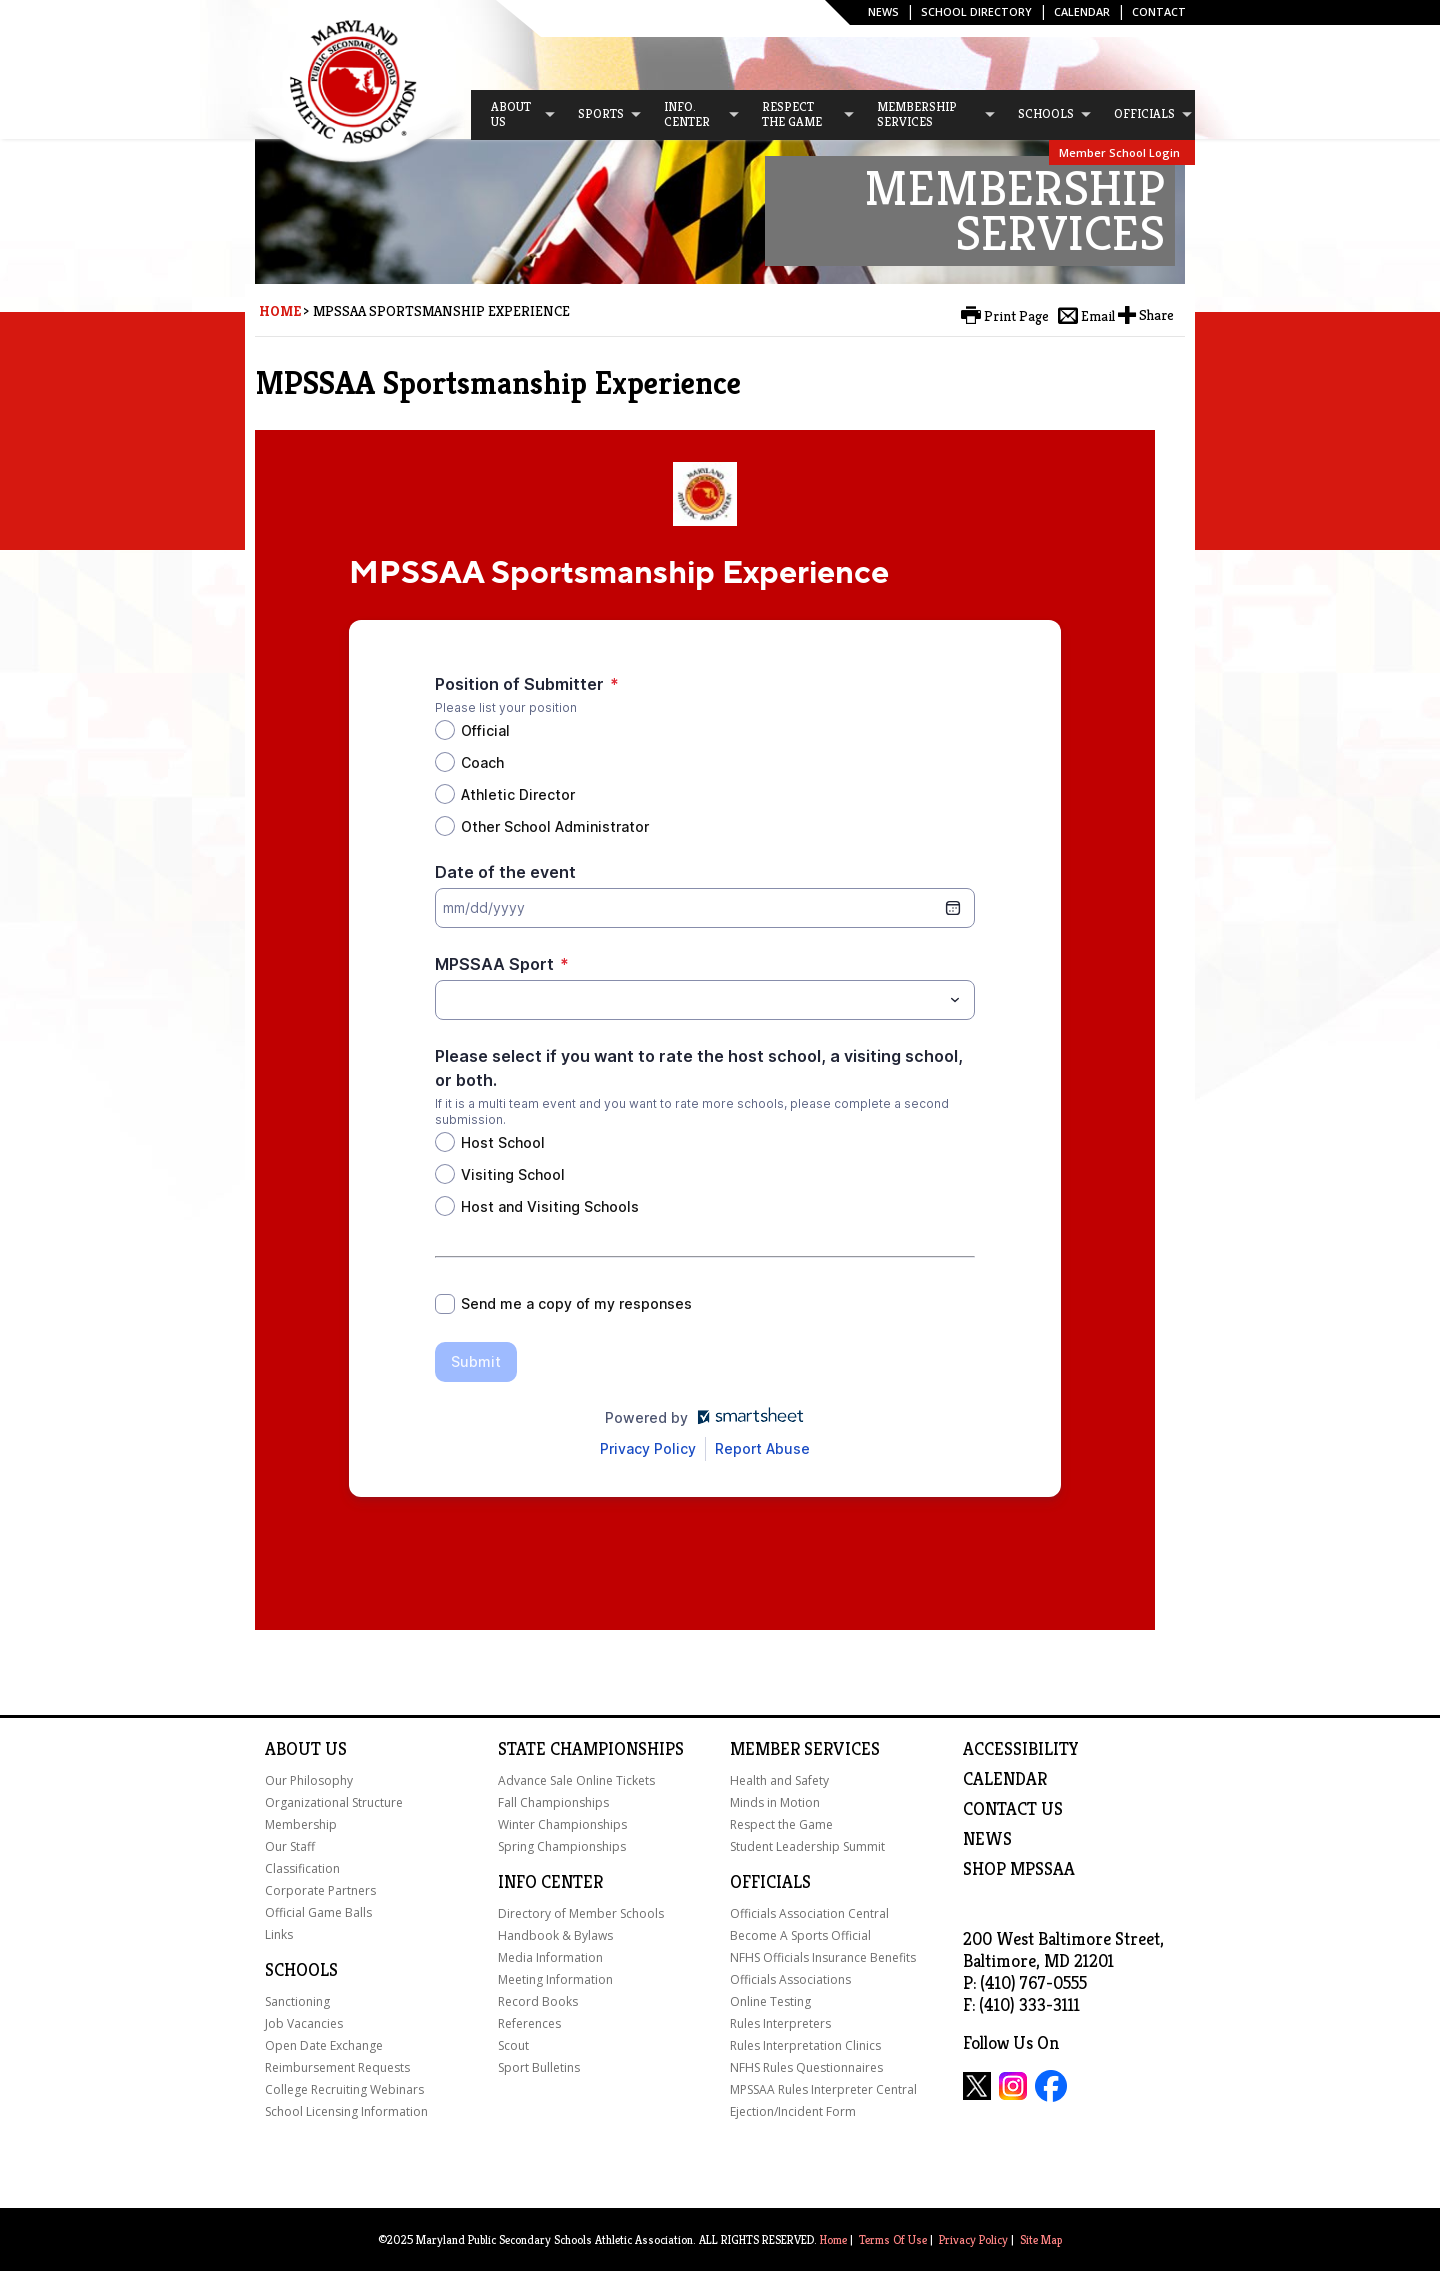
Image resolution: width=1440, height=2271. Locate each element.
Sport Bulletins (539, 2067)
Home (280, 311)
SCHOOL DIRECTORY (976, 11)
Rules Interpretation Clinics (805, 2045)
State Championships (591, 1749)
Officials (770, 1882)
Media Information (550, 1957)
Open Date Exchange (324, 2045)
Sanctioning (297, 2001)
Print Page (1016, 316)
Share (1156, 315)
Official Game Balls (318, 1912)
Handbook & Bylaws (555, 1935)
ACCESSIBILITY (1021, 1749)
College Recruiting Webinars (344, 2089)
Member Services (805, 1749)
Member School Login (1119, 152)
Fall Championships (553, 1802)
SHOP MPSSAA (1019, 1869)
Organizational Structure (334, 1802)
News (883, 11)
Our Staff (290, 1846)
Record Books (538, 2001)
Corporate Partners (320, 1890)
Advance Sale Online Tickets (576, 1780)
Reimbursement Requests (337, 2067)
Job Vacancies (304, 2023)
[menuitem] (514, 115)
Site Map (1041, 2239)
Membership (301, 1824)
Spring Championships (562, 1846)
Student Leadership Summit (807, 1846)
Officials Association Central (809, 1913)
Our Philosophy (309, 1780)
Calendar (1082, 11)
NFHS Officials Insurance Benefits (823, 1957)
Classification (302, 1868)
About (293, 1749)
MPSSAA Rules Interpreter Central (823, 2089)
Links (279, 1934)
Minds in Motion (775, 1802)
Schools (301, 1970)
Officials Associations (790, 1979)
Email (1098, 316)
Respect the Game (781, 1824)
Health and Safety (779, 1780)
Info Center (550, 1882)
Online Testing (770, 2001)
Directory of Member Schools (581, 1913)
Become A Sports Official (800, 1935)
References (529, 2023)
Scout (513, 2045)
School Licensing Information (346, 2111)
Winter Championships (562, 1824)
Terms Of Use (893, 2239)
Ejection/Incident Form (793, 2111)
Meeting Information (555, 1979)
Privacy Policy (973, 2239)
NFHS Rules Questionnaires (806, 2067)
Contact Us (1013, 1809)
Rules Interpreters (780, 2023)
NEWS (987, 1839)
